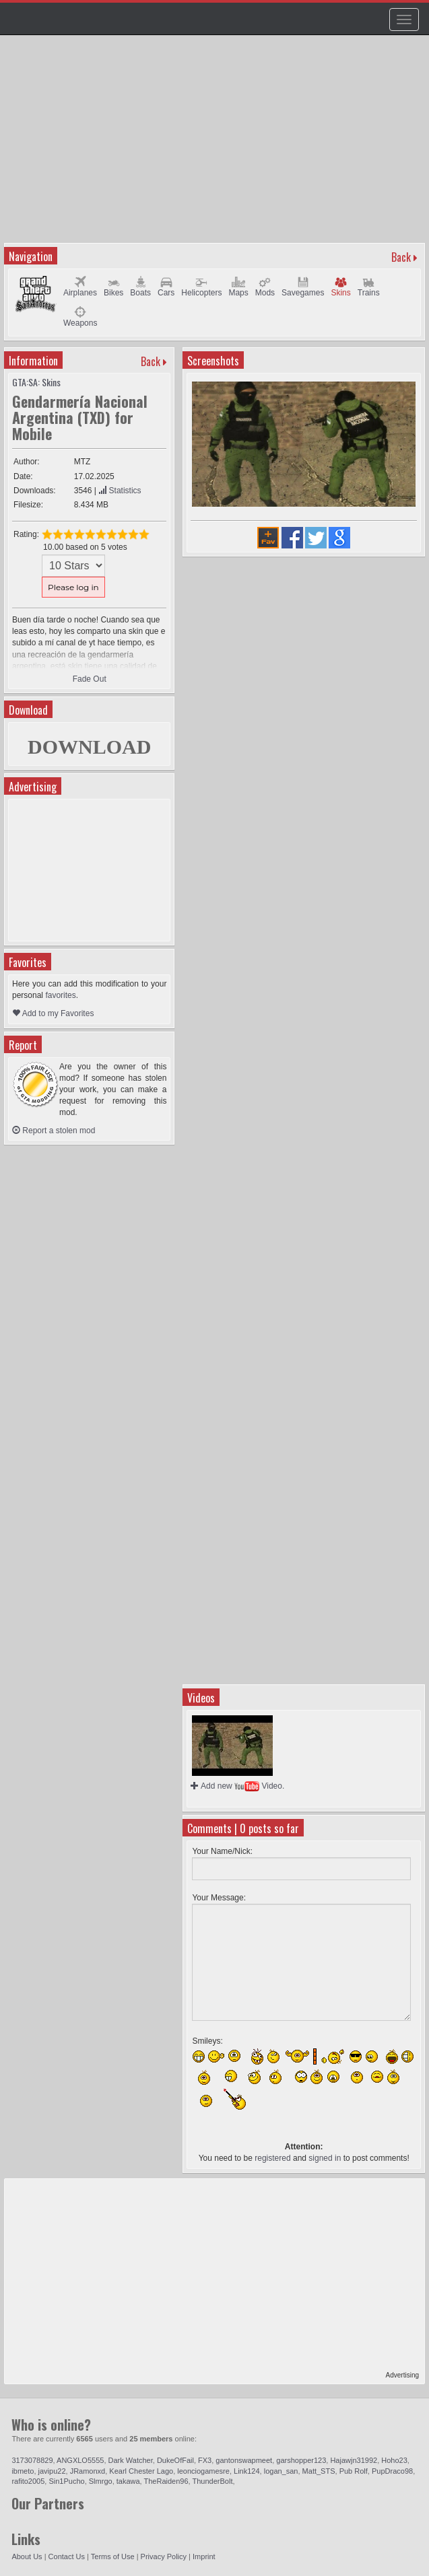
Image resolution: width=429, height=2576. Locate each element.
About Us (26, 2556)
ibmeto (22, 2471)
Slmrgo (100, 2481)
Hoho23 (394, 2460)
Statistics (119, 490)
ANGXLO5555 (80, 2460)
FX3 (204, 2460)
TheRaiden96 (166, 2481)
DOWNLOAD (89, 747)
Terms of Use (113, 2556)
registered (272, 2158)
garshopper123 (301, 2460)
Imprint (204, 2556)
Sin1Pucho (66, 2481)
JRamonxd (88, 2471)
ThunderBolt (213, 2481)
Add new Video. (237, 1786)
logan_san (281, 2471)
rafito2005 (27, 2481)
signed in (324, 2158)
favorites (60, 995)
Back (401, 257)
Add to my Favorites (53, 1013)
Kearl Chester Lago (141, 2471)
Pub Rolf (353, 2471)
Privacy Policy (164, 2556)
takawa (128, 2481)
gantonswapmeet (244, 2460)
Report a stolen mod (53, 1130)
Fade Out (89, 679)
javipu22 (52, 2471)
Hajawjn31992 (353, 2460)
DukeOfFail (175, 2460)
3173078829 (32, 2460)
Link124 (247, 2471)
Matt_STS (318, 2471)
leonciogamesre (203, 2471)
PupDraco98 (392, 2471)
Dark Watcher (130, 2460)
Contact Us (66, 2556)
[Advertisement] (216, 145)
